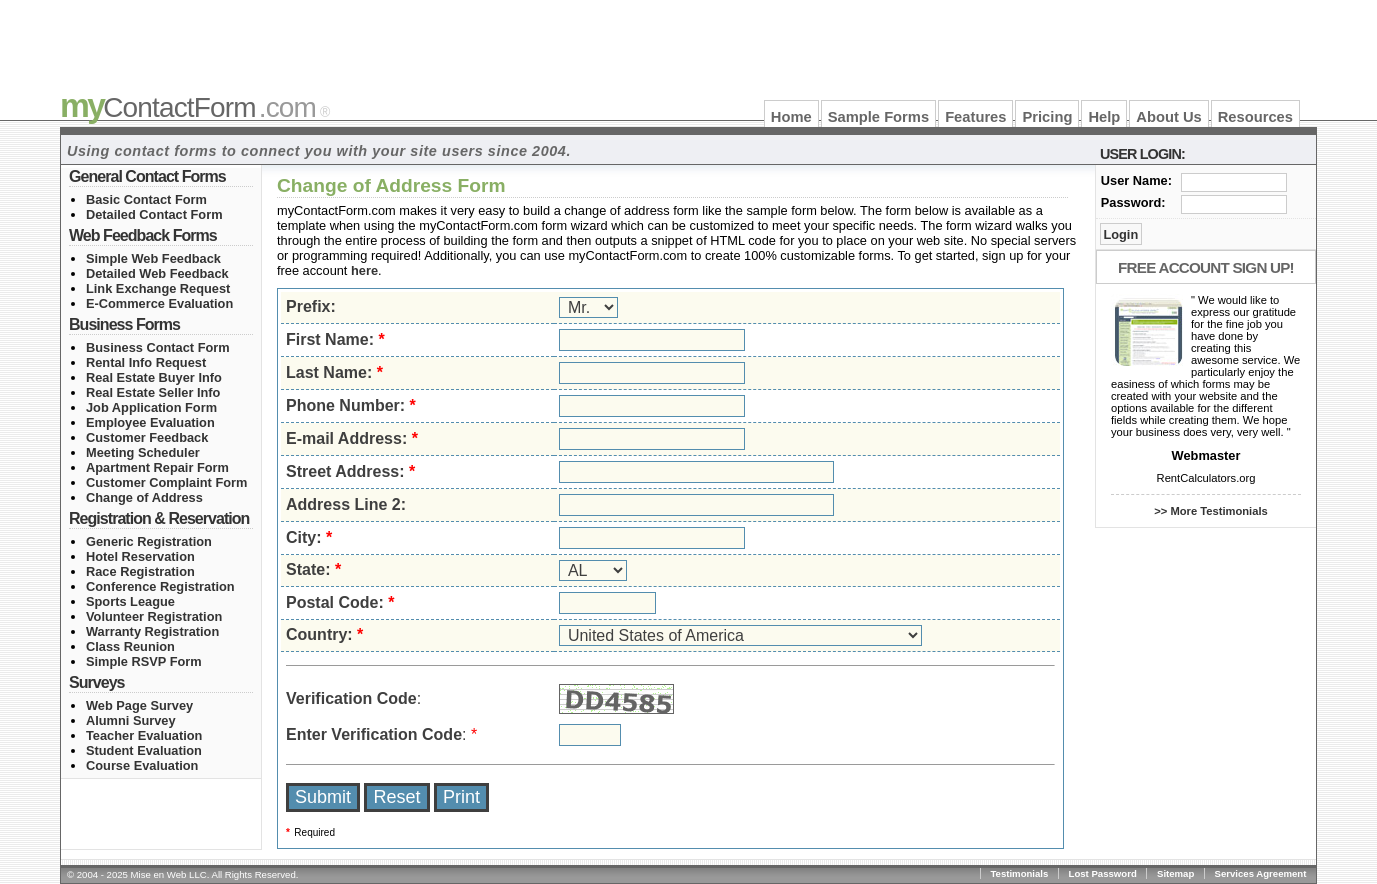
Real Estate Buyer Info (154, 377)
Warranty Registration (152, 631)
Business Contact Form (158, 347)
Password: (1133, 202)
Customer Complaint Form (166, 482)
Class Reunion (130, 646)
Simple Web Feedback (153, 258)
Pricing (1047, 117)
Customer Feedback (147, 437)
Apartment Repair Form (157, 467)
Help (1104, 117)
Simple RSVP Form (144, 661)
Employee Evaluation (150, 422)
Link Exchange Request (158, 288)
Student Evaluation (144, 750)
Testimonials (1019, 873)
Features (975, 117)
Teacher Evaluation (144, 735)
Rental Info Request (146, 362)
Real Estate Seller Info (153, 392)
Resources (1255, 117)
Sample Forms (878, 117)
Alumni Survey (131, 720)
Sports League (130, 601)
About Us (1168, 117)
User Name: (1136, 180)
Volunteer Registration (154, 616)
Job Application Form (151, 407)
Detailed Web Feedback (157, 273)
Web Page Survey (139, 705)
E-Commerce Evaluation (159, 303)
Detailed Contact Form (154, 214)
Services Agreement (1261, 873)
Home (791, 117)
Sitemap (1175, 873)
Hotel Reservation (140, 556)
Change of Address (144, 497)
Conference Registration (160, 586)
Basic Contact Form (146, 199)
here (364, 270)
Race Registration (140, 571)
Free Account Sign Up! (1206, 267)
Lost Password (1103, 873)
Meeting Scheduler (143, 452)
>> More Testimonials (1211, 511)
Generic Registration (149, 541)
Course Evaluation (142, 765)
